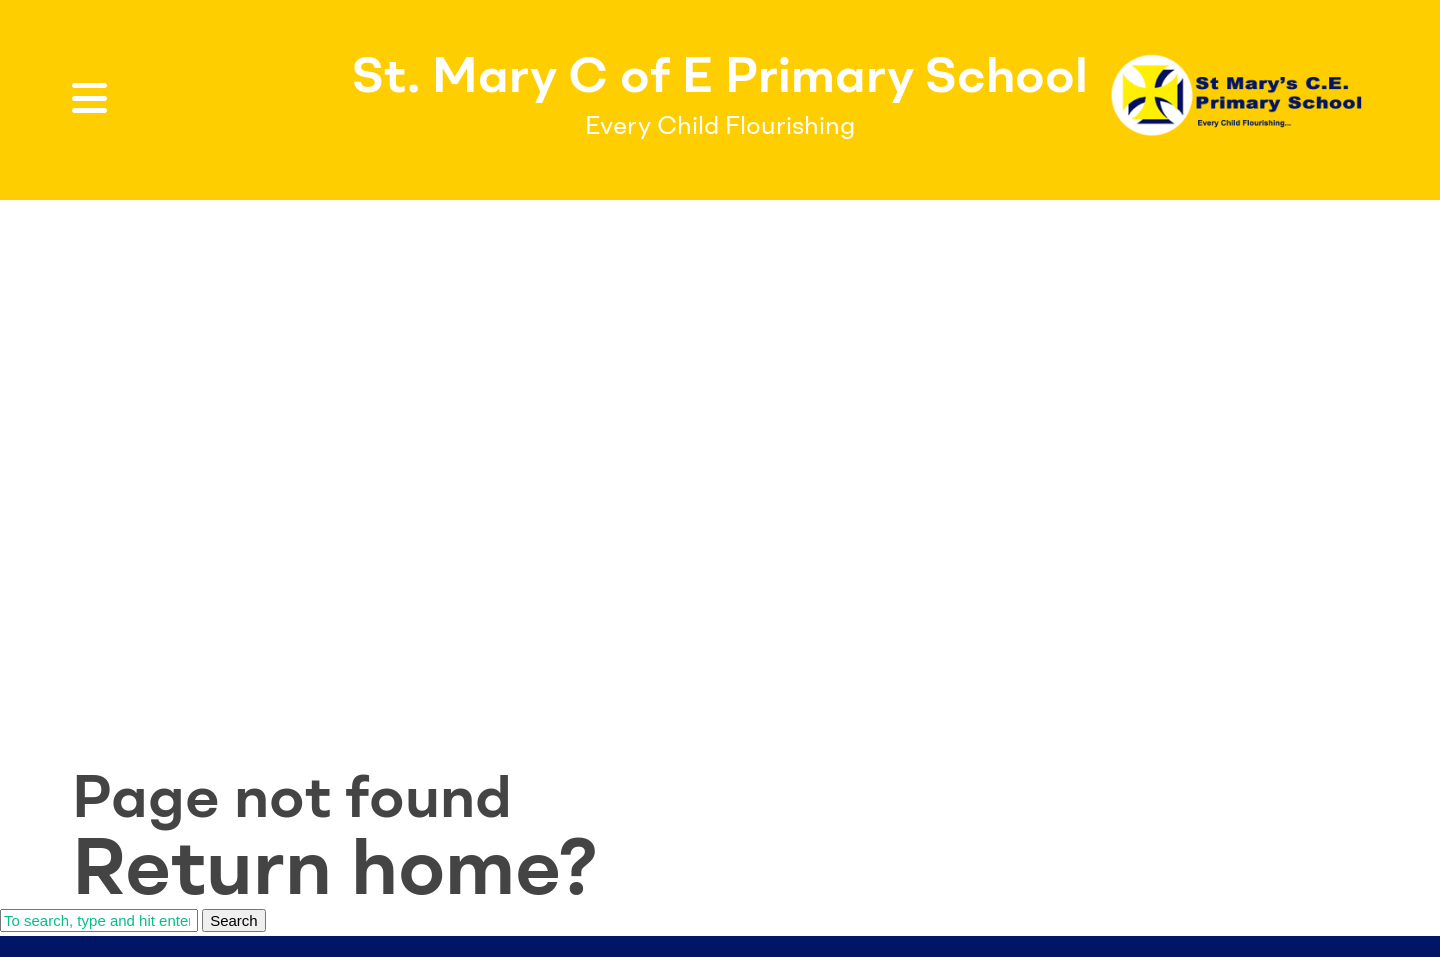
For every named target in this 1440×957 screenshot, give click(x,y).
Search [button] (234, 920)
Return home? (335, 866)
